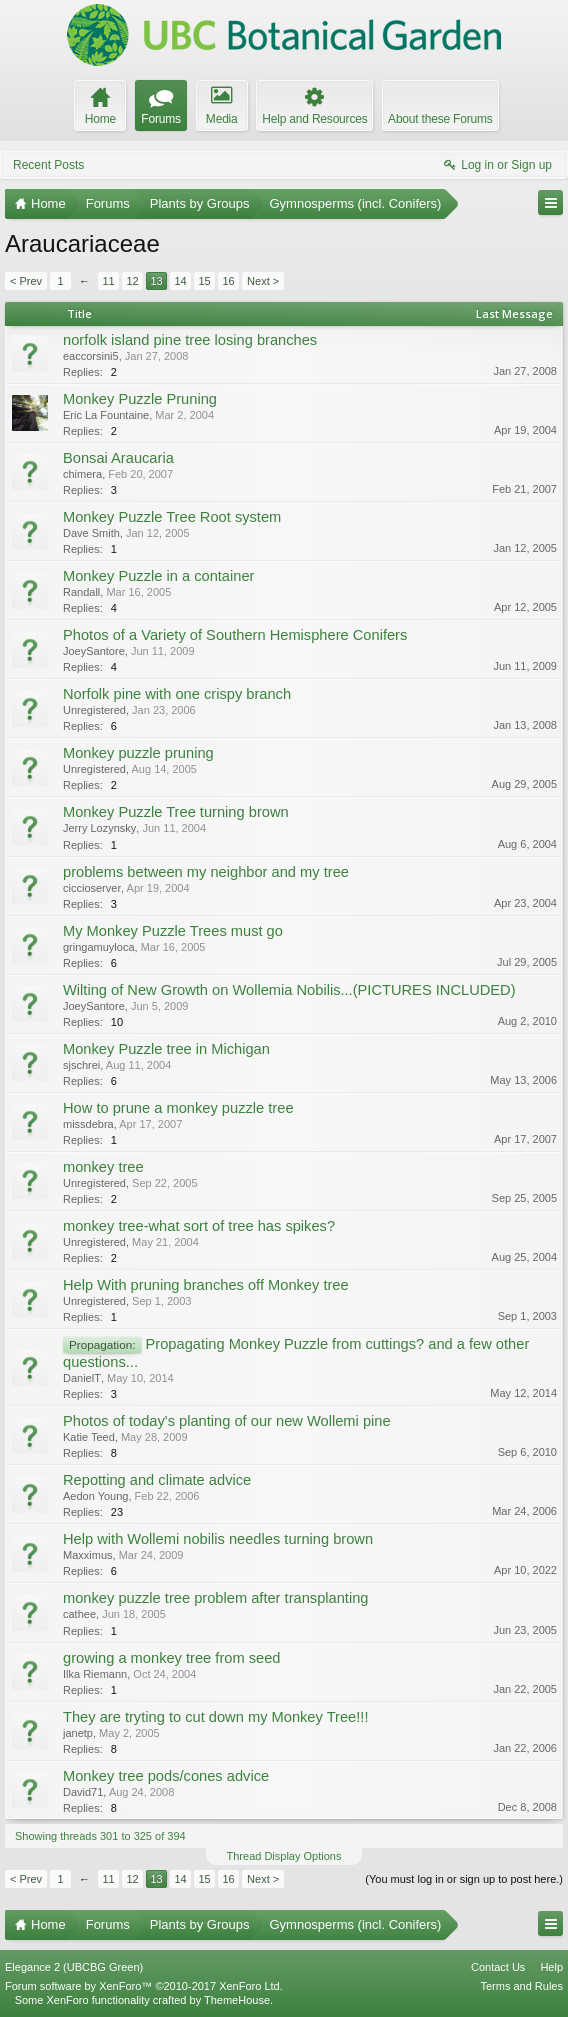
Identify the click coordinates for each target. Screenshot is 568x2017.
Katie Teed (89, 1437)
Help (551, 1967)
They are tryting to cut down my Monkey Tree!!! (215, 1717)
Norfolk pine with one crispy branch (177, 694)
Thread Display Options (284, 1856)
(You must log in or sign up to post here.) (464, 1879)
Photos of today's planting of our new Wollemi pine (227, 1421)
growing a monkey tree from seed (172, 1658)
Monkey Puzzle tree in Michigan (166, 1049)
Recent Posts (48, 165)
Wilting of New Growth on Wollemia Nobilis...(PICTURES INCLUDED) (289, 990)
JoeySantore (94, 651)
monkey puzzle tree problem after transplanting (216, 1598)
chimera (82, 474)
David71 (83, 1792)
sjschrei (81, 1065)
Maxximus (88, 1555)
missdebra (88, 1124)
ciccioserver (92, 888)
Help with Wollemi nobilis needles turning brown (218, 1539)
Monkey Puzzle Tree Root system (172, 517)
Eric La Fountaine (106, 415)
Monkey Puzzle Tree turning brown (176, 812)
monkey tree (103, 1167)
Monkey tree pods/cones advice (166, 1776)
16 (228, 281)
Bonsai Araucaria (118, 458)
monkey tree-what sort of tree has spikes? (199, 1226)
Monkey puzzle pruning (138, 753)
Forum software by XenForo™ (144, 1986)
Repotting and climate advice (157, 1480)
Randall (81, 592)
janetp (78, 1733)
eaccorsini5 (91, 356)
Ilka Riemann (95, 1674)
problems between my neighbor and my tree (206, 872)
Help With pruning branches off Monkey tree (206, 1285)
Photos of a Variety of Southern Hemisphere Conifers (235, 635)
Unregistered (94, 710)
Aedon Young (95, 1496)
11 (108, 281)
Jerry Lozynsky (99, 828)
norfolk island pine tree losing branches (190, 340)
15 (204, 281)
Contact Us (498, 1967)
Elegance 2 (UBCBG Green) (74, 1967)
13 (156, 281)
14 (180, 281)
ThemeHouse (237, 2000)
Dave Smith (91, 533)
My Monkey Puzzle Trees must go (173, 931)
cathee (79, 1614)
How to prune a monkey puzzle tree (178, 1108)
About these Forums (440, 119)
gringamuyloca (99, 947)
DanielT (82, 1378)
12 (132, 281)
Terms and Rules (521, 1986)
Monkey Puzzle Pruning (140, 399)
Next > (263, 281)
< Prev (26, 281)
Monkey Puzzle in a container (158, 576)
